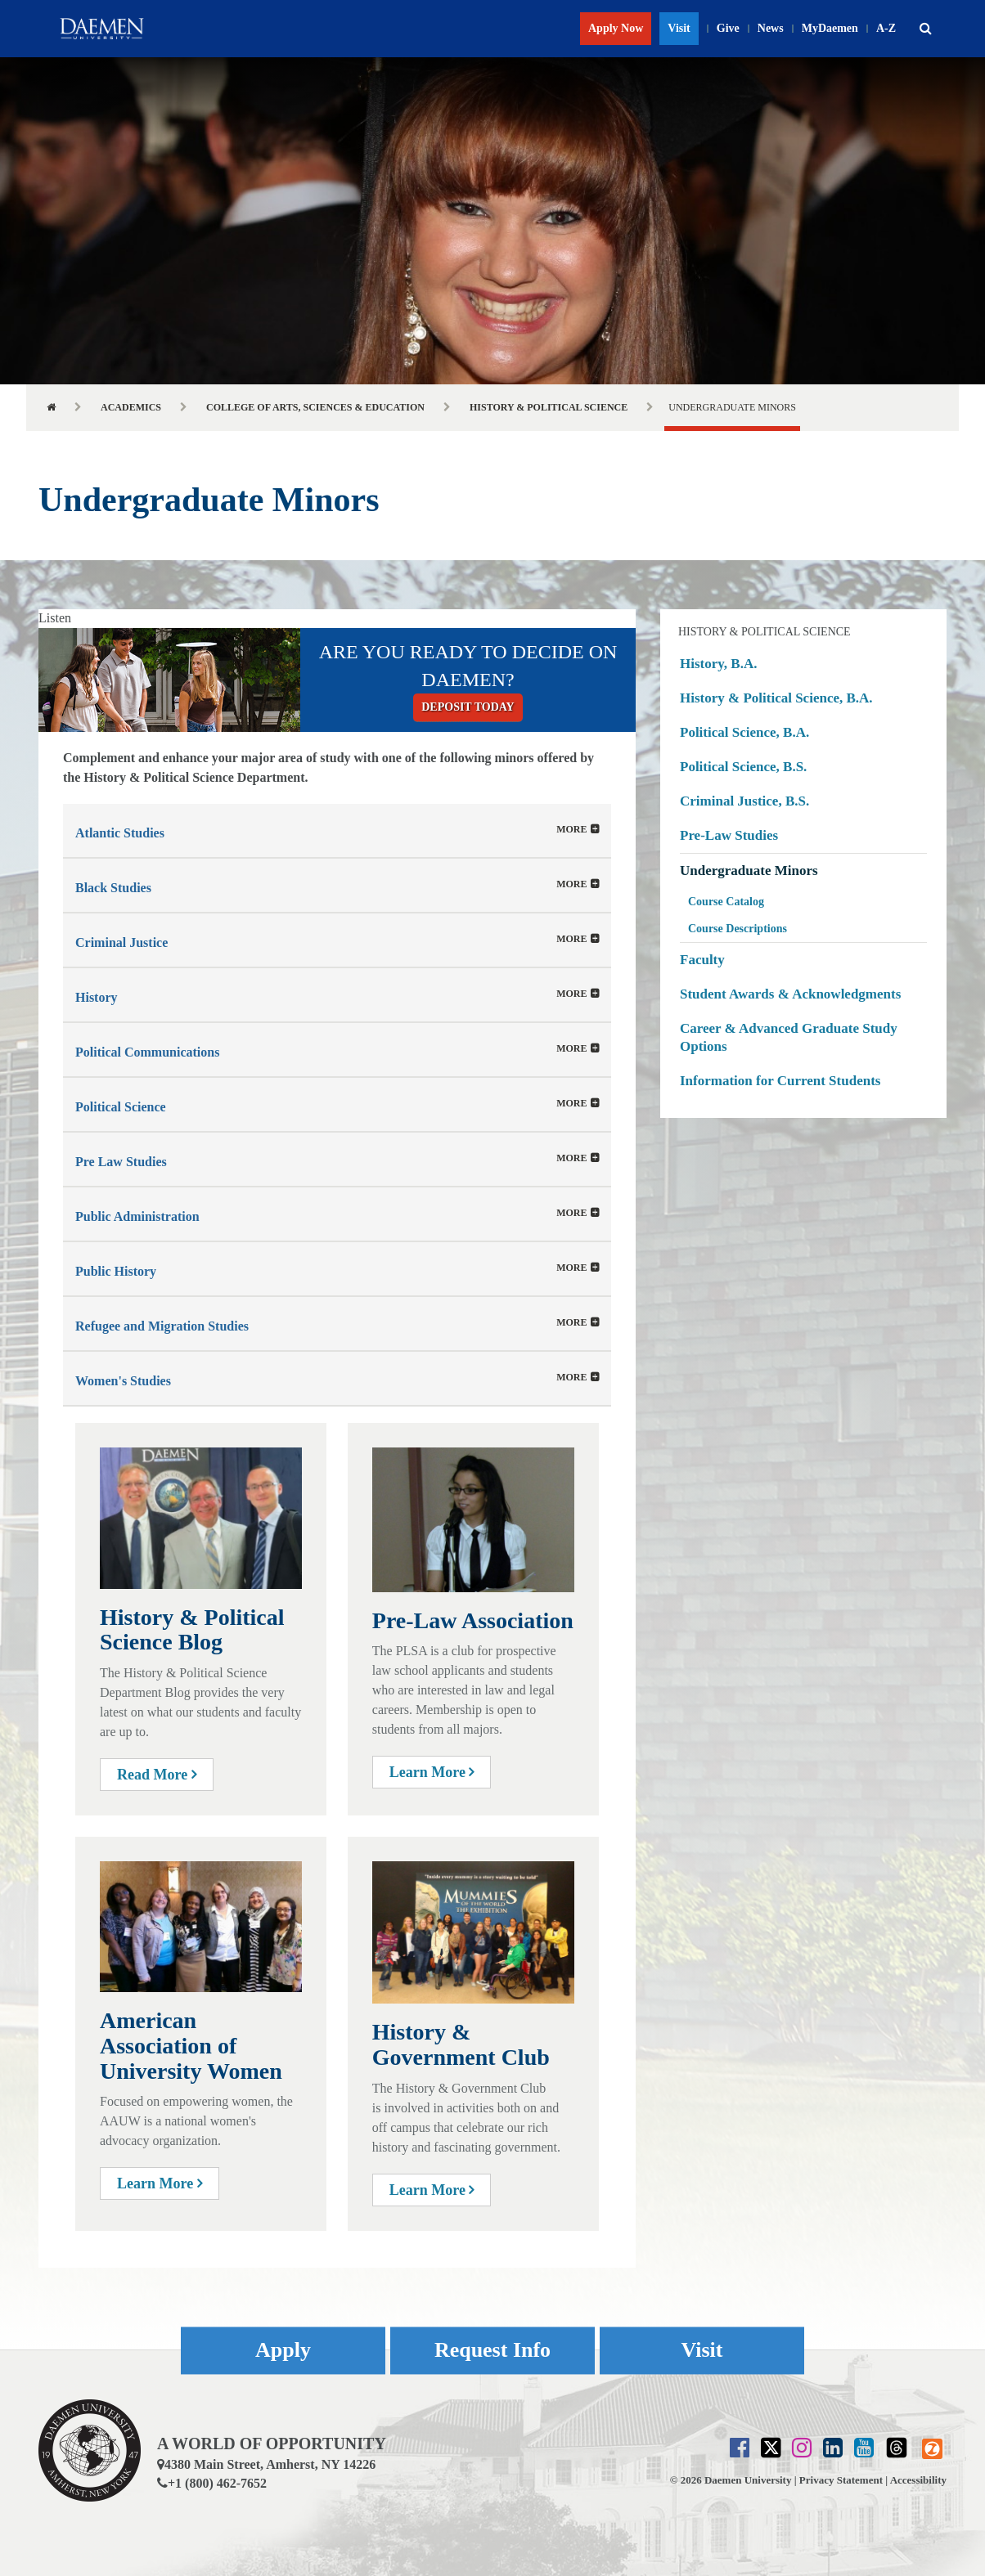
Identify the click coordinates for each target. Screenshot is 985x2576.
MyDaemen (830, 28)
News (771, 28)
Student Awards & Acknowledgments (790, 994)
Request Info (492, 2351)
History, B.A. (718, 663)
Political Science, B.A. (744, 732)
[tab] (337, 830)
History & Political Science (548, 407)
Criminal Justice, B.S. (744, 801)
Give (728, 28)
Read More (156, 1774)
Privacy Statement (841, 2480)
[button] (925, 28)
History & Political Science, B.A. (776, 698)
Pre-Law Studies (729, 835)
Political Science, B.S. (743, 766)
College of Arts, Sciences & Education (315, 407)
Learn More (432, 1772)
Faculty (702, 959)
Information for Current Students (780, 1080)
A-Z (886, 28)
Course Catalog (726, 901)
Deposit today (467, 707)
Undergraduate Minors (749, 870)
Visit (679, 28)
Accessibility (918, 2480)
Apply (283, 2351)
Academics (131, 407)
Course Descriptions (737, 928)
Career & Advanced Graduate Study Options (788, 1037)
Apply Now (615, 28)
